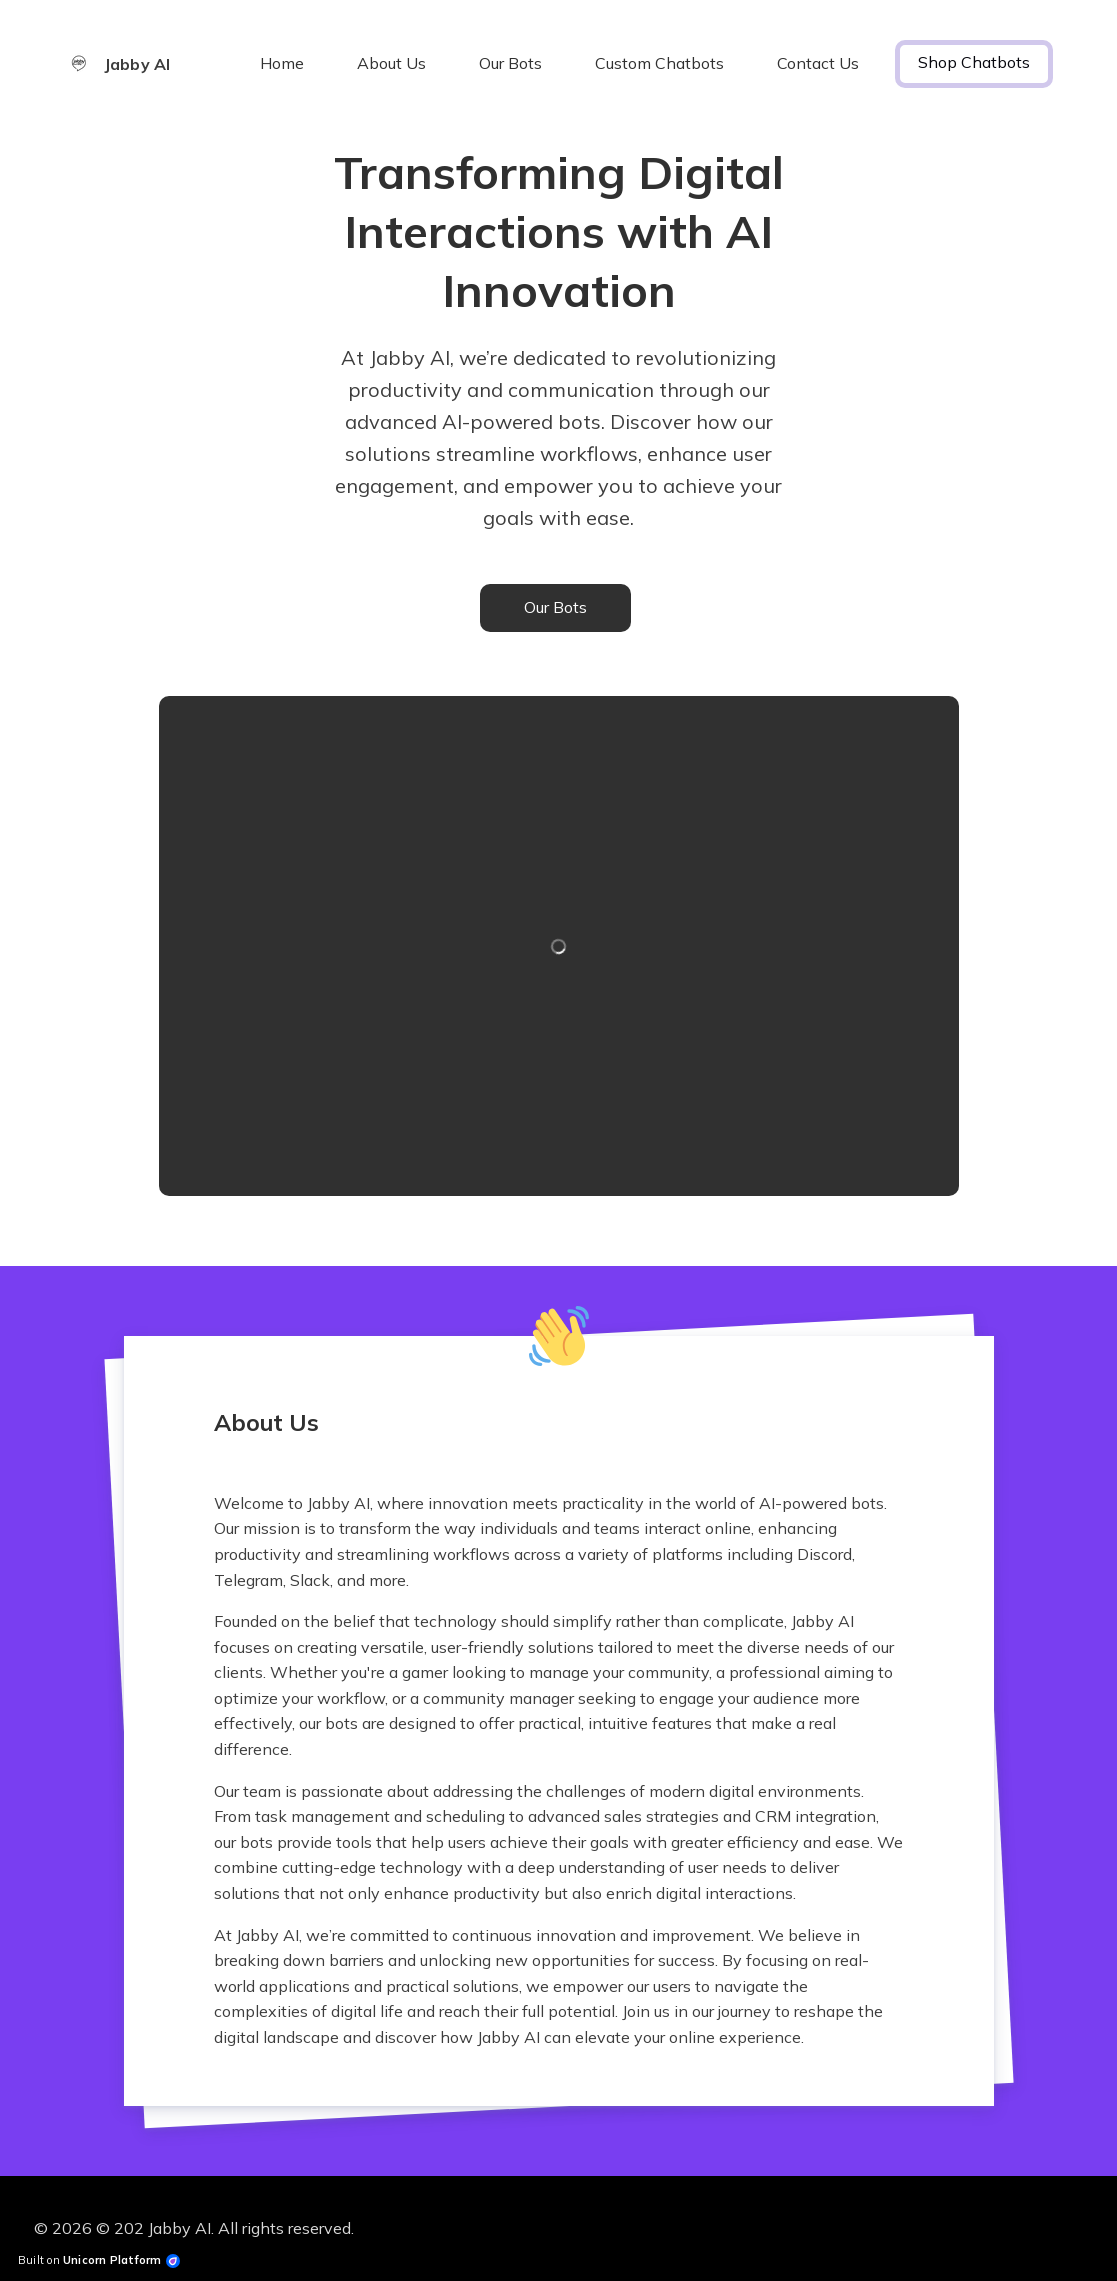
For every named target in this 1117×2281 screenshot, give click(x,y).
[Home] (129, 64)
